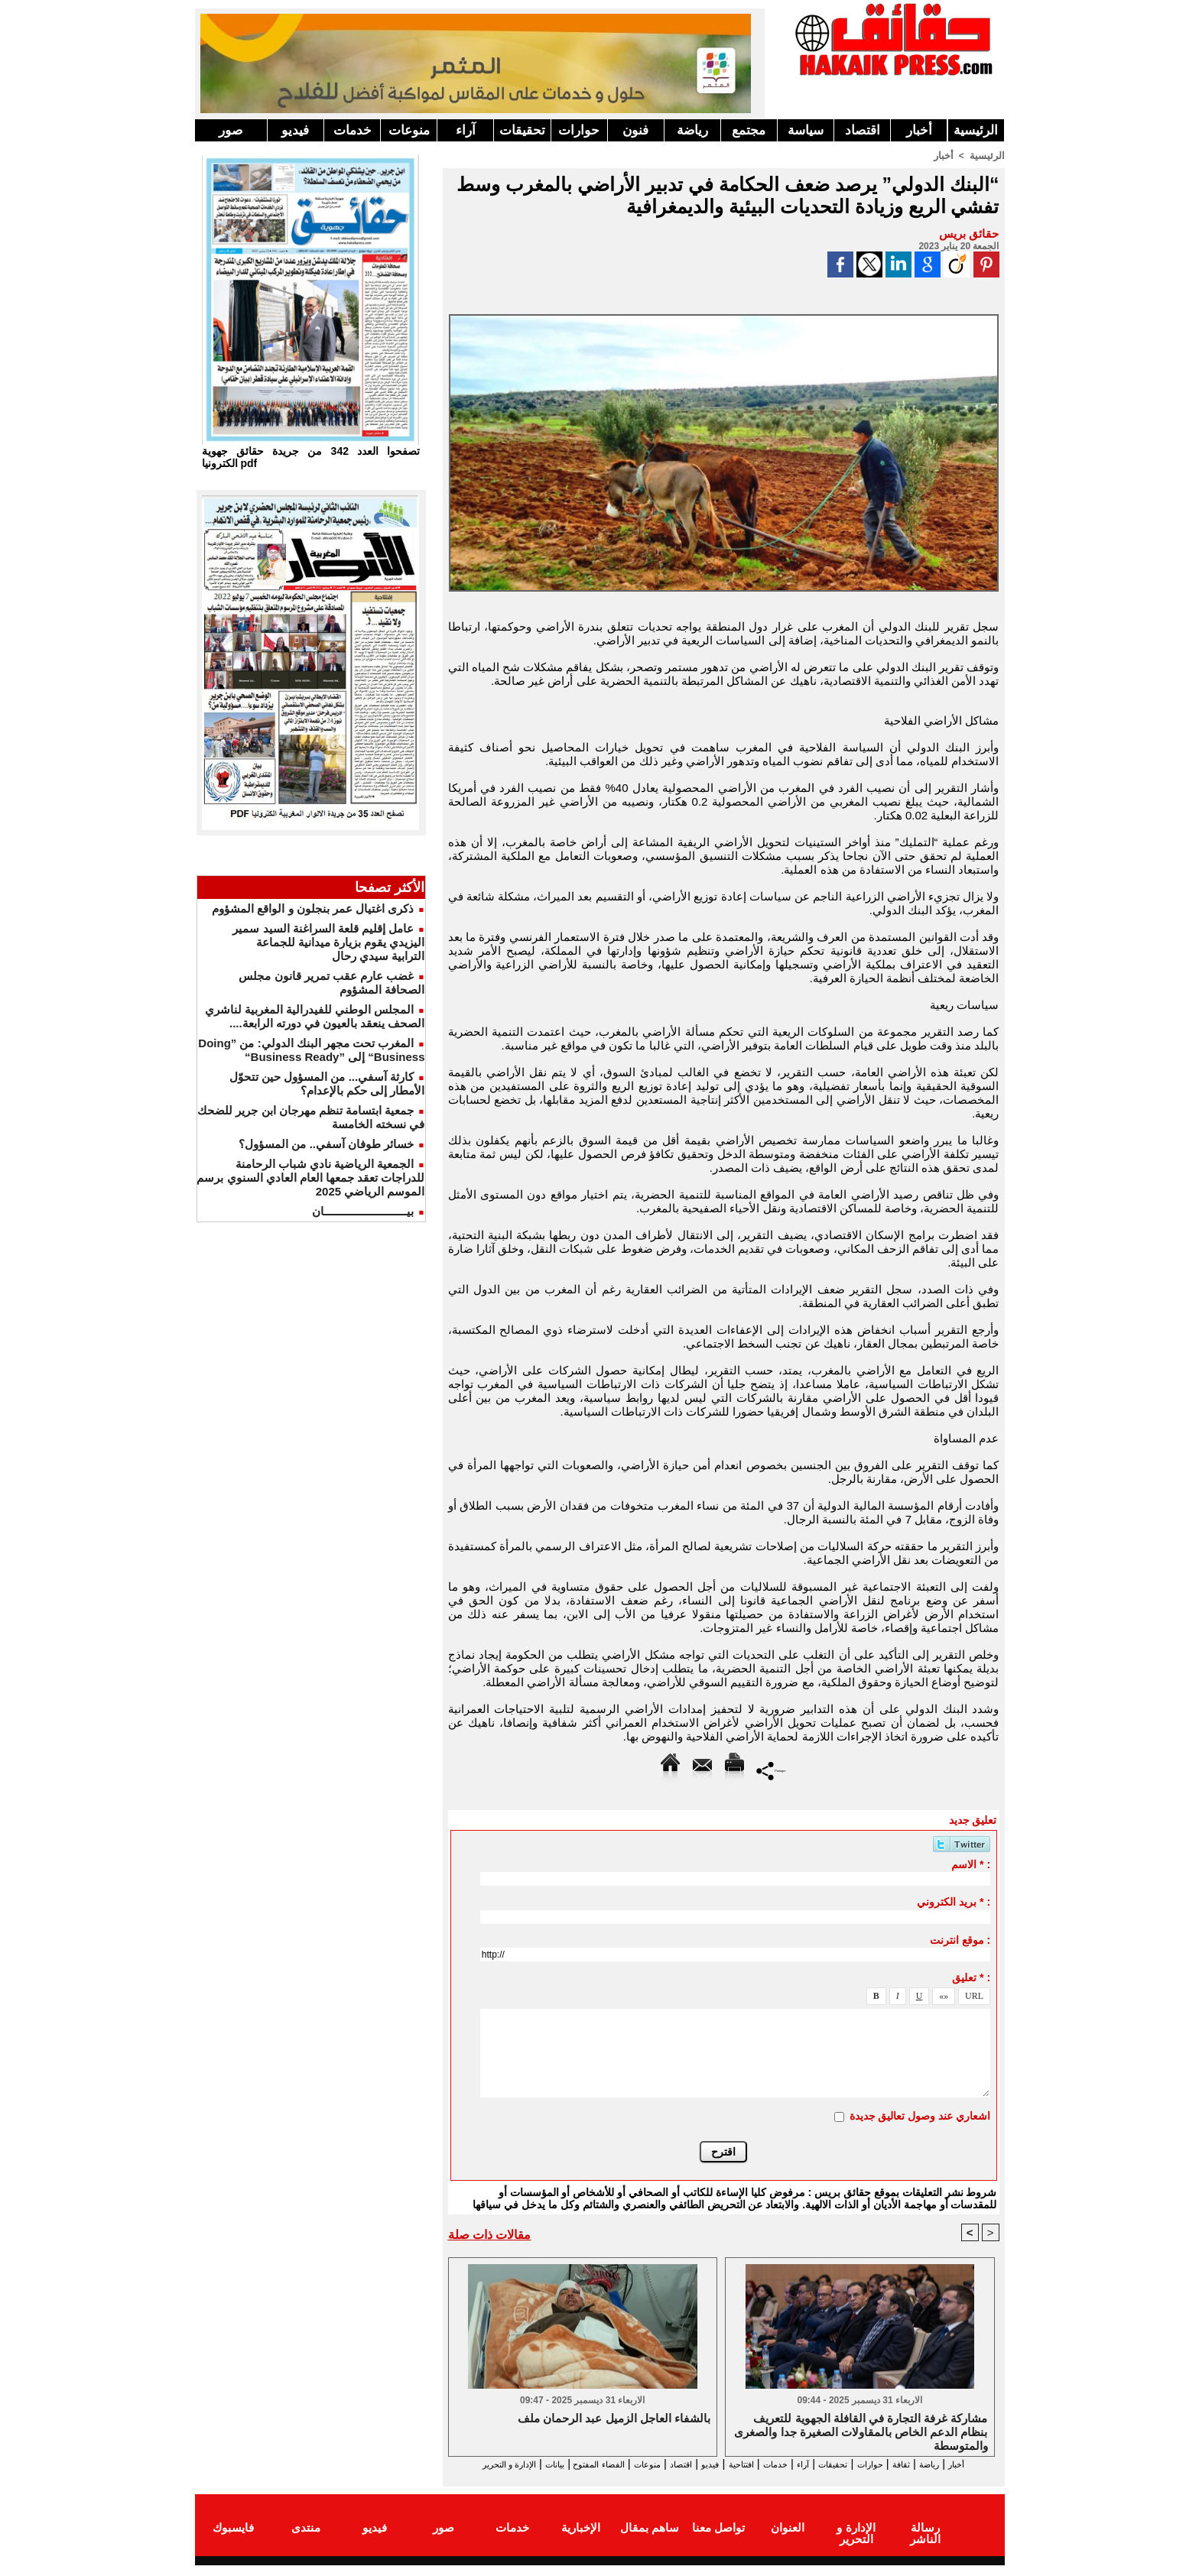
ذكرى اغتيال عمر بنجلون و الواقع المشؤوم (313, 908)
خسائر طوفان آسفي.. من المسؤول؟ (326, 1143)
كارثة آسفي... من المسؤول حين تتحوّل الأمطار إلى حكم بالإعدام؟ (327, 1083)
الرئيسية (976, 130)
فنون (635, 130)
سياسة (806, 130)
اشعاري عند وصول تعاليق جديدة (920, 2115)
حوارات (579, 130)
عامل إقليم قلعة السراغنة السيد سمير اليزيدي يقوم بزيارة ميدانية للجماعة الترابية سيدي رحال (328, 942)
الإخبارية (580, 2540)
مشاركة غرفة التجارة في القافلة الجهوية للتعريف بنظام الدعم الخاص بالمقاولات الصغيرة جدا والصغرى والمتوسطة (860, 2431)
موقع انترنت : (960, 1939)
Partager (771, 1769)
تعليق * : (971, 1977)
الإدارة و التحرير (720, 2477)
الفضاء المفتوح (523, 2464)
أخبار (919, 130)
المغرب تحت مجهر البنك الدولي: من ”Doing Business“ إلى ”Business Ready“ (311, 1050)
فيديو (295, 130)
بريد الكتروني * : (953, 1901)
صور (230, 130)
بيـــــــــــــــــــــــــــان (363, 1211)
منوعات (409, 130)
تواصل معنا (718, 2540)
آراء (466, 130)
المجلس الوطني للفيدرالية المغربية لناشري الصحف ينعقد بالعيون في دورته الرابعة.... (315, 1016)
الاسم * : (970, 1863)
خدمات (352, 130)
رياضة (692, 130)
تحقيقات (522, 130)
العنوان (787, 2540)
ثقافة (914, 2464)
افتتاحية (709, 2464)
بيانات (464, 2464)
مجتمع (748, 130)
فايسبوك (233, 2540)
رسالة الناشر (924, 2540)
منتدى (305, 2540)
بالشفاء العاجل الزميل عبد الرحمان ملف (614, 2418)
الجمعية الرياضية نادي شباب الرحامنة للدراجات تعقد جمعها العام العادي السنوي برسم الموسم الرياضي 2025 (310, 1177)
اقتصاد (862, 130)
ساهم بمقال (649, 2540)
